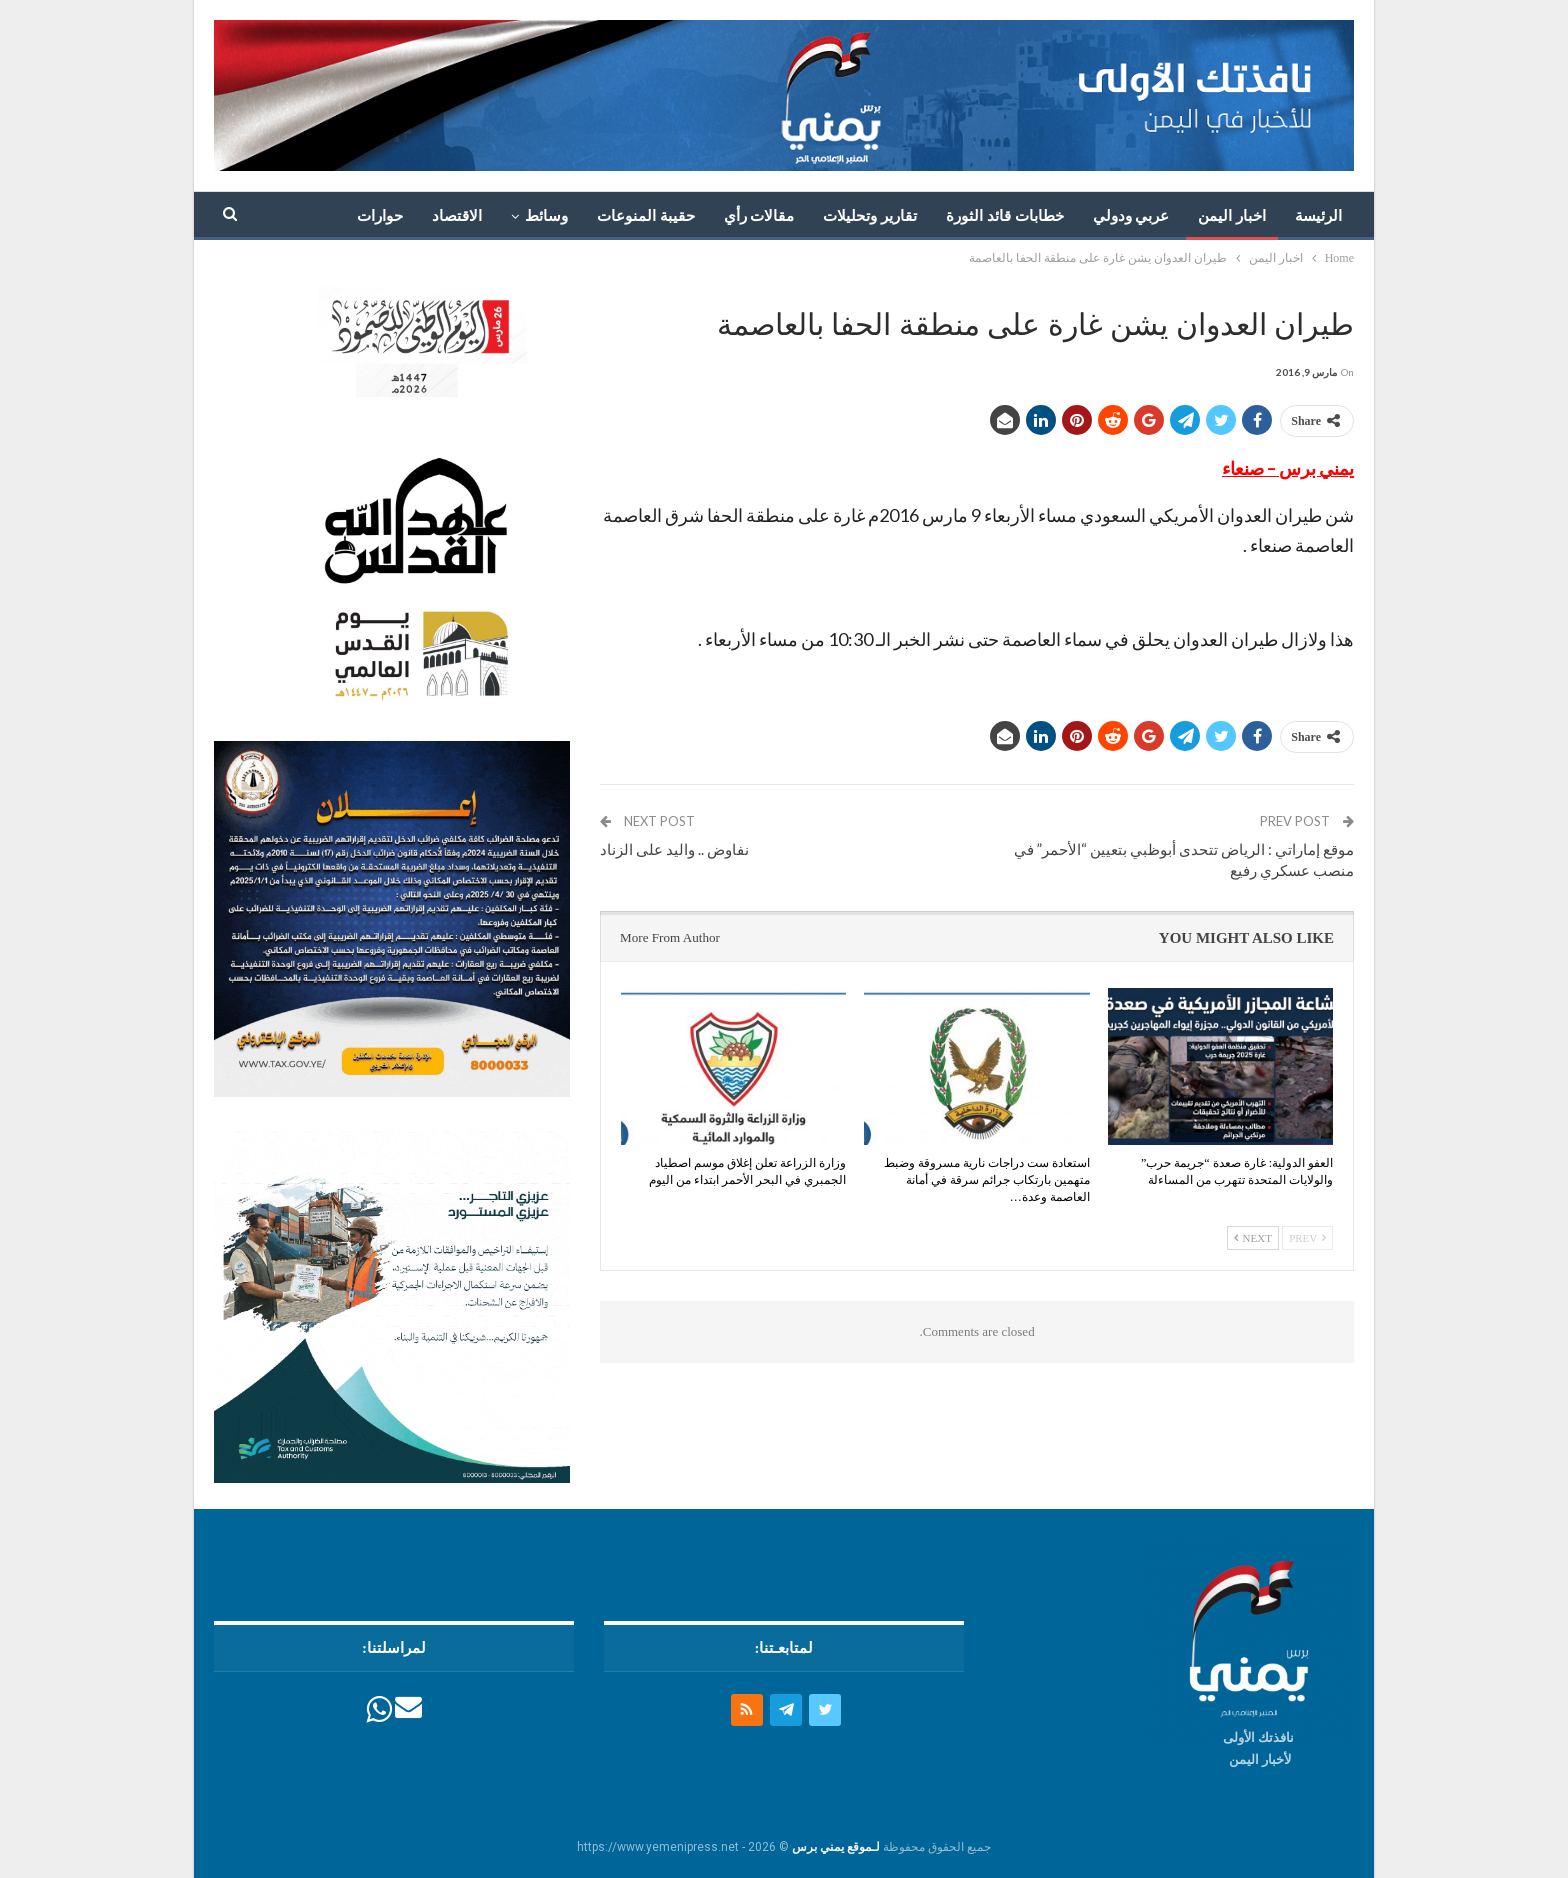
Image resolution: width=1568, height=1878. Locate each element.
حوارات (380, 216)
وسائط (546, 216)
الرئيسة (1318, 216)
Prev (1307, 1238)
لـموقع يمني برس (836, 1846)
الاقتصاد (457, 216)
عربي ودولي (1131, 216)
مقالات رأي (759, 216)
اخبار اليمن (1232, 216)
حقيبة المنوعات (646, 216)
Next (1253, 1238)
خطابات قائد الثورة (1005, 216)
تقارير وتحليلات (870, 216)
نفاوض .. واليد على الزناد (674, 849)
